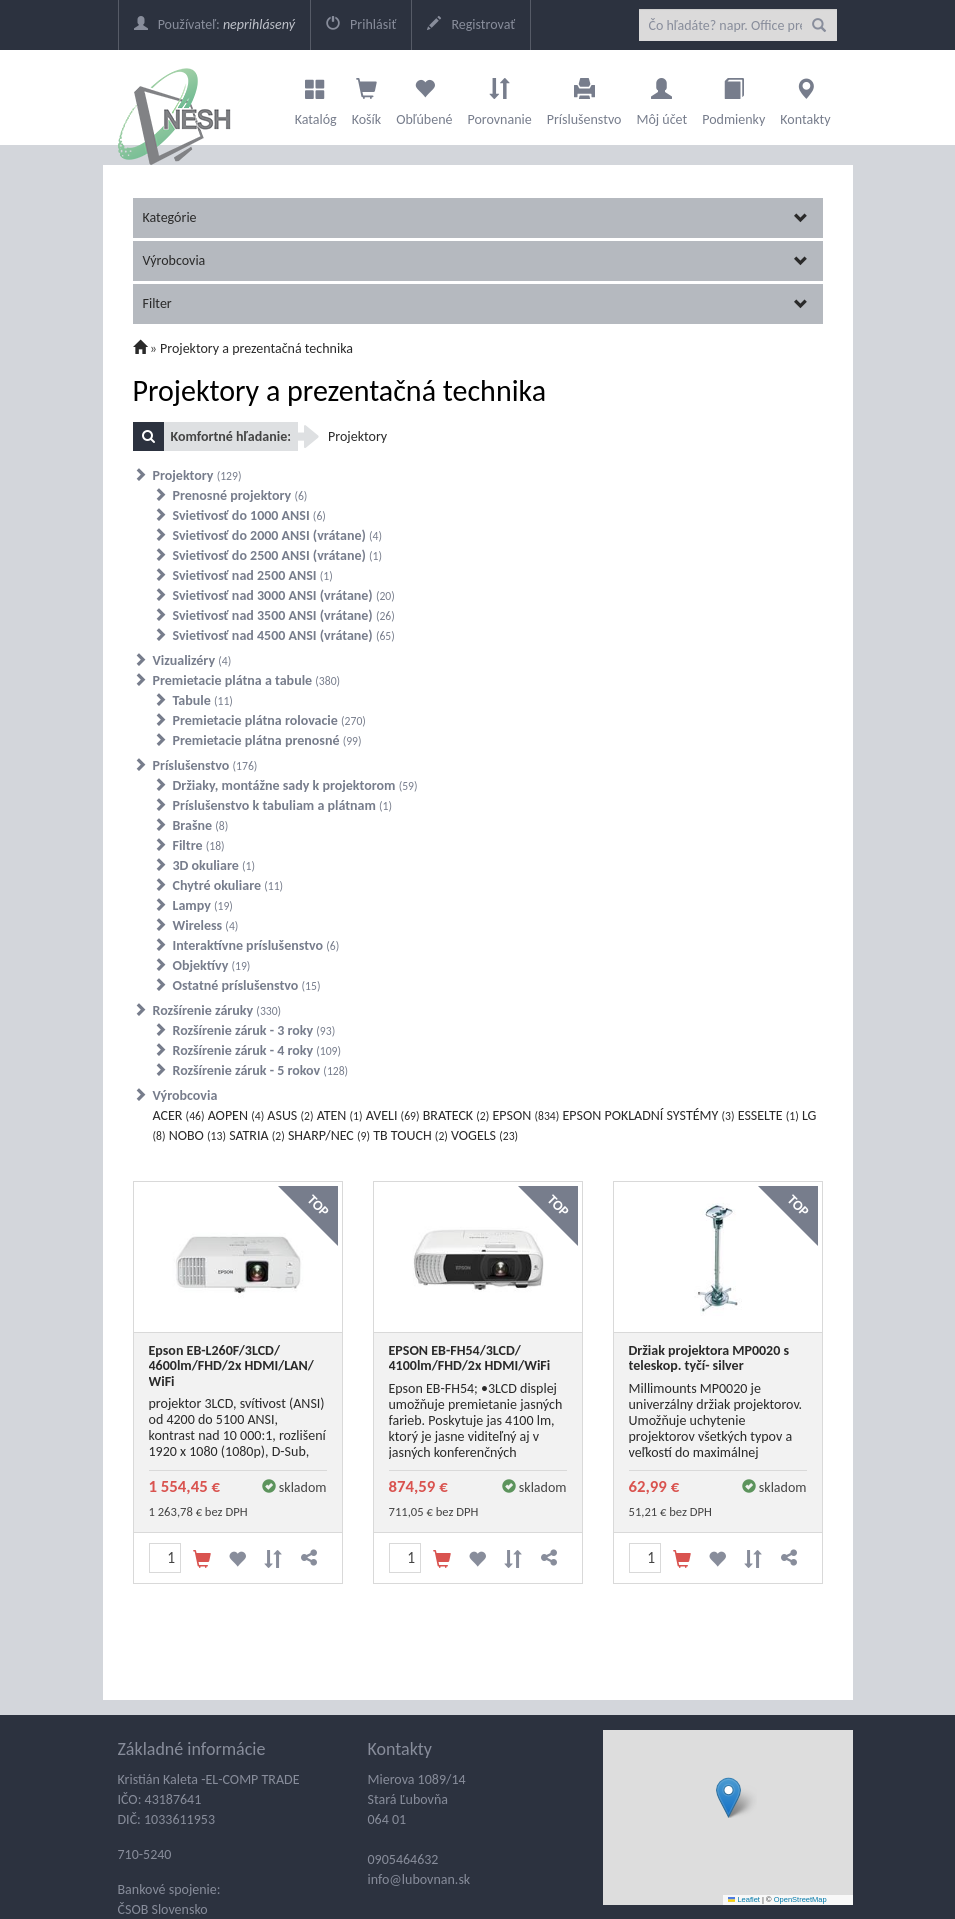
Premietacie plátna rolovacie (269, 720)
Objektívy (212, 965)
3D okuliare (214, 865)
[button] (728, 1797)
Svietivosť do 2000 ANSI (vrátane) (278, 535)
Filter (475, 303)
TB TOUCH (410, 1135)
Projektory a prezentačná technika (256, 348)
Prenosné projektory (240, 495)
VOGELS (484, 1135)
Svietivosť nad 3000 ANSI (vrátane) (284, 595)
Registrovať (471, 24)
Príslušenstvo (584, 97)
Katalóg (316, 97)
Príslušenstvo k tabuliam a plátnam (283, 805)
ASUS (290, 1115)
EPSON (525, 1115)
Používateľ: (214, 24)
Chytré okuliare (228, 885)
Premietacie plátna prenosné (267, 740)
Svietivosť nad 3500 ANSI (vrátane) (284, 615)
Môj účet (661, 97)
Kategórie (475, 217)
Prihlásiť (361, 24)
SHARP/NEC (329, 1135)
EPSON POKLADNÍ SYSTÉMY (648, 1115)
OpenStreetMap (800, 1899)
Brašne (201, 825)
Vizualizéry (192, 660)
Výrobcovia (475, 260)
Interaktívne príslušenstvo (256, 945)
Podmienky (733, 97)
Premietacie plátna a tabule (247, 680)
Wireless (206, 925)
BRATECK (456, 1115)
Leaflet (744, 1899)
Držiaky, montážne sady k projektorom (295, 785)
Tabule (203, 700)
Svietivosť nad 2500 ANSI (253, 575)
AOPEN (236, 1115)
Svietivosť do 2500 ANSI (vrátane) (278, 555)
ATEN (340, 1115)
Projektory (197, 475)
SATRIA (257, 1135)
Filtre (199, 845)
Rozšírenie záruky (217, 1010)
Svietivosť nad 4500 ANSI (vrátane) (284, 635)
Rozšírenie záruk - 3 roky (254, 1030)
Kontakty (805, 97)
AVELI (393, 1115)
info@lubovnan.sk (419, 1879)
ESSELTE (768, 1115)
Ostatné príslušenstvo (247, 985)
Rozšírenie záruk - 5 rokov (261, 1070)
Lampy (203, 905)
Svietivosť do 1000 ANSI (249, 515)
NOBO (197, 1135)
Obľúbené (424, 97)
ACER (179, 1115)
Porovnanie (499, 97)
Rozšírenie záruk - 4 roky (257, 1050)
